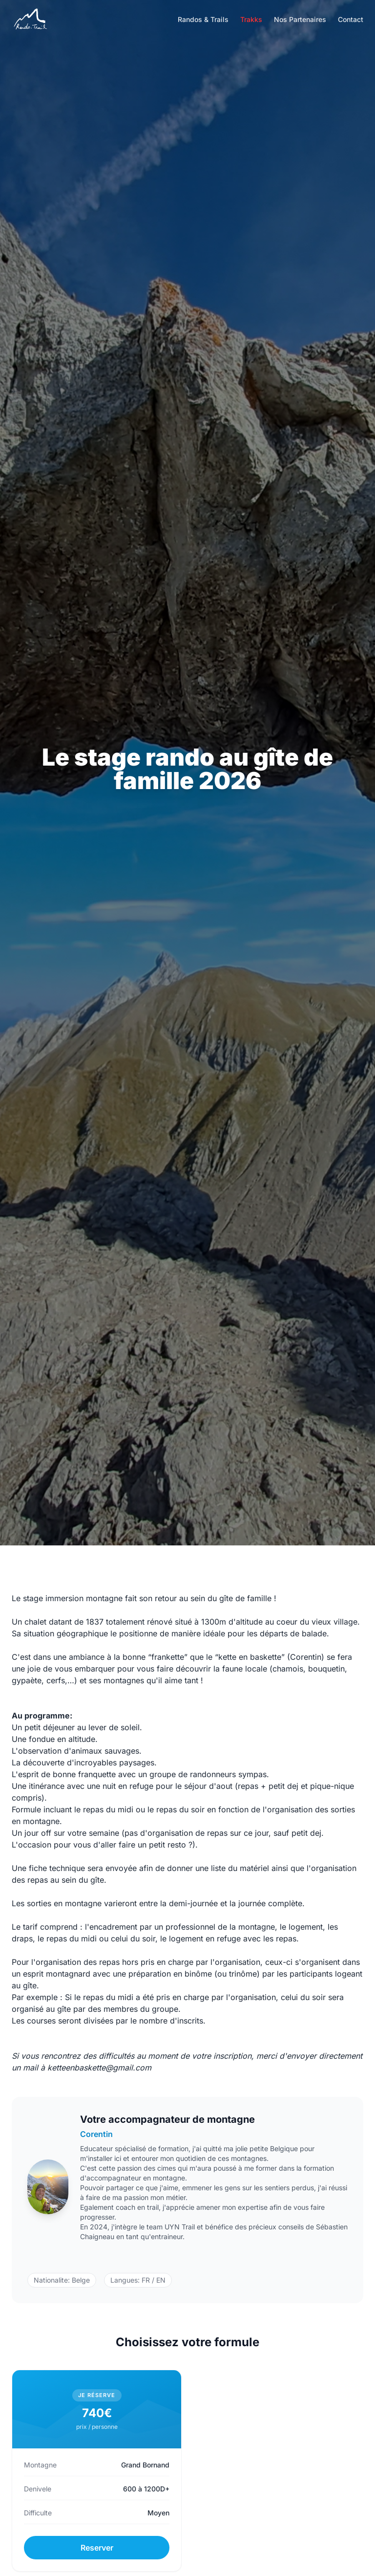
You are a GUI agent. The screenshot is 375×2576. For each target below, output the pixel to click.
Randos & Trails (203, 19)
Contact (350, 19)
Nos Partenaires (300, 19)
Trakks (251, 19)
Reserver (97, 2548)
